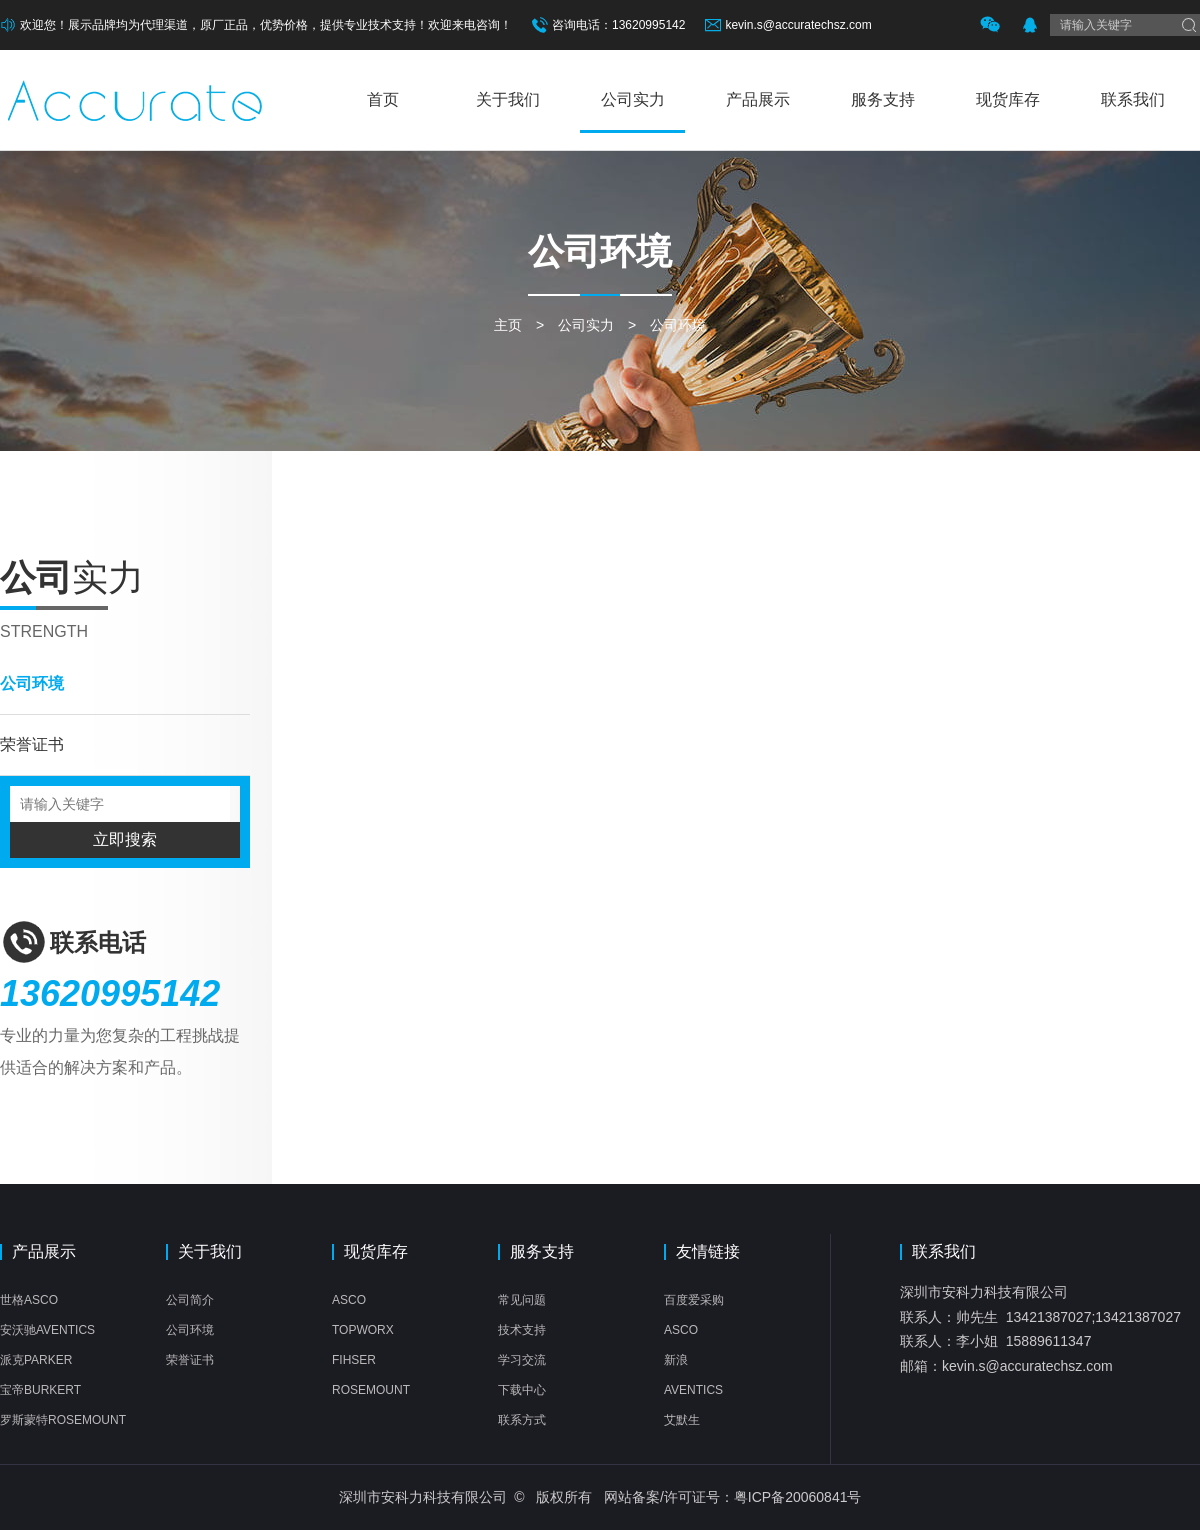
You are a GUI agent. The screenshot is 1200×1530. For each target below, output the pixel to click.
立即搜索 (125, 839)
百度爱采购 (694, 1300)
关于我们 (508, 99)
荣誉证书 (32, 744)
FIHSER (354, 1360)
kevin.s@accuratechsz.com (798, 25)
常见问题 (522, 1300)
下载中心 (522, 1390)
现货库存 (1008, 99)
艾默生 (682, 1420)
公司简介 (190, 1300)
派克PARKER (36, 1360)
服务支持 (883, 99)
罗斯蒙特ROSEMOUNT (63, 1420)
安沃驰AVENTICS (47, 1330)
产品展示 (758, 99)
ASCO (349, 1300)
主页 (508, 325)
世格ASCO (29, 1300)
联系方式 (522, 1420)
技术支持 (522, 1330)
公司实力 (633, 99)
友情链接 (708, 1252)
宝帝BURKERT (40, 1390)
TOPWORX (363, 1330)
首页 (383, 99)
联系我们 (1133, 99)
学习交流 (522, 1360)
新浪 (676, 1360)
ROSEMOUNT (371, 1390)
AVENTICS (693, 1390)
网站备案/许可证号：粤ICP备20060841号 (733, 1497)
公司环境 (678, 325)
